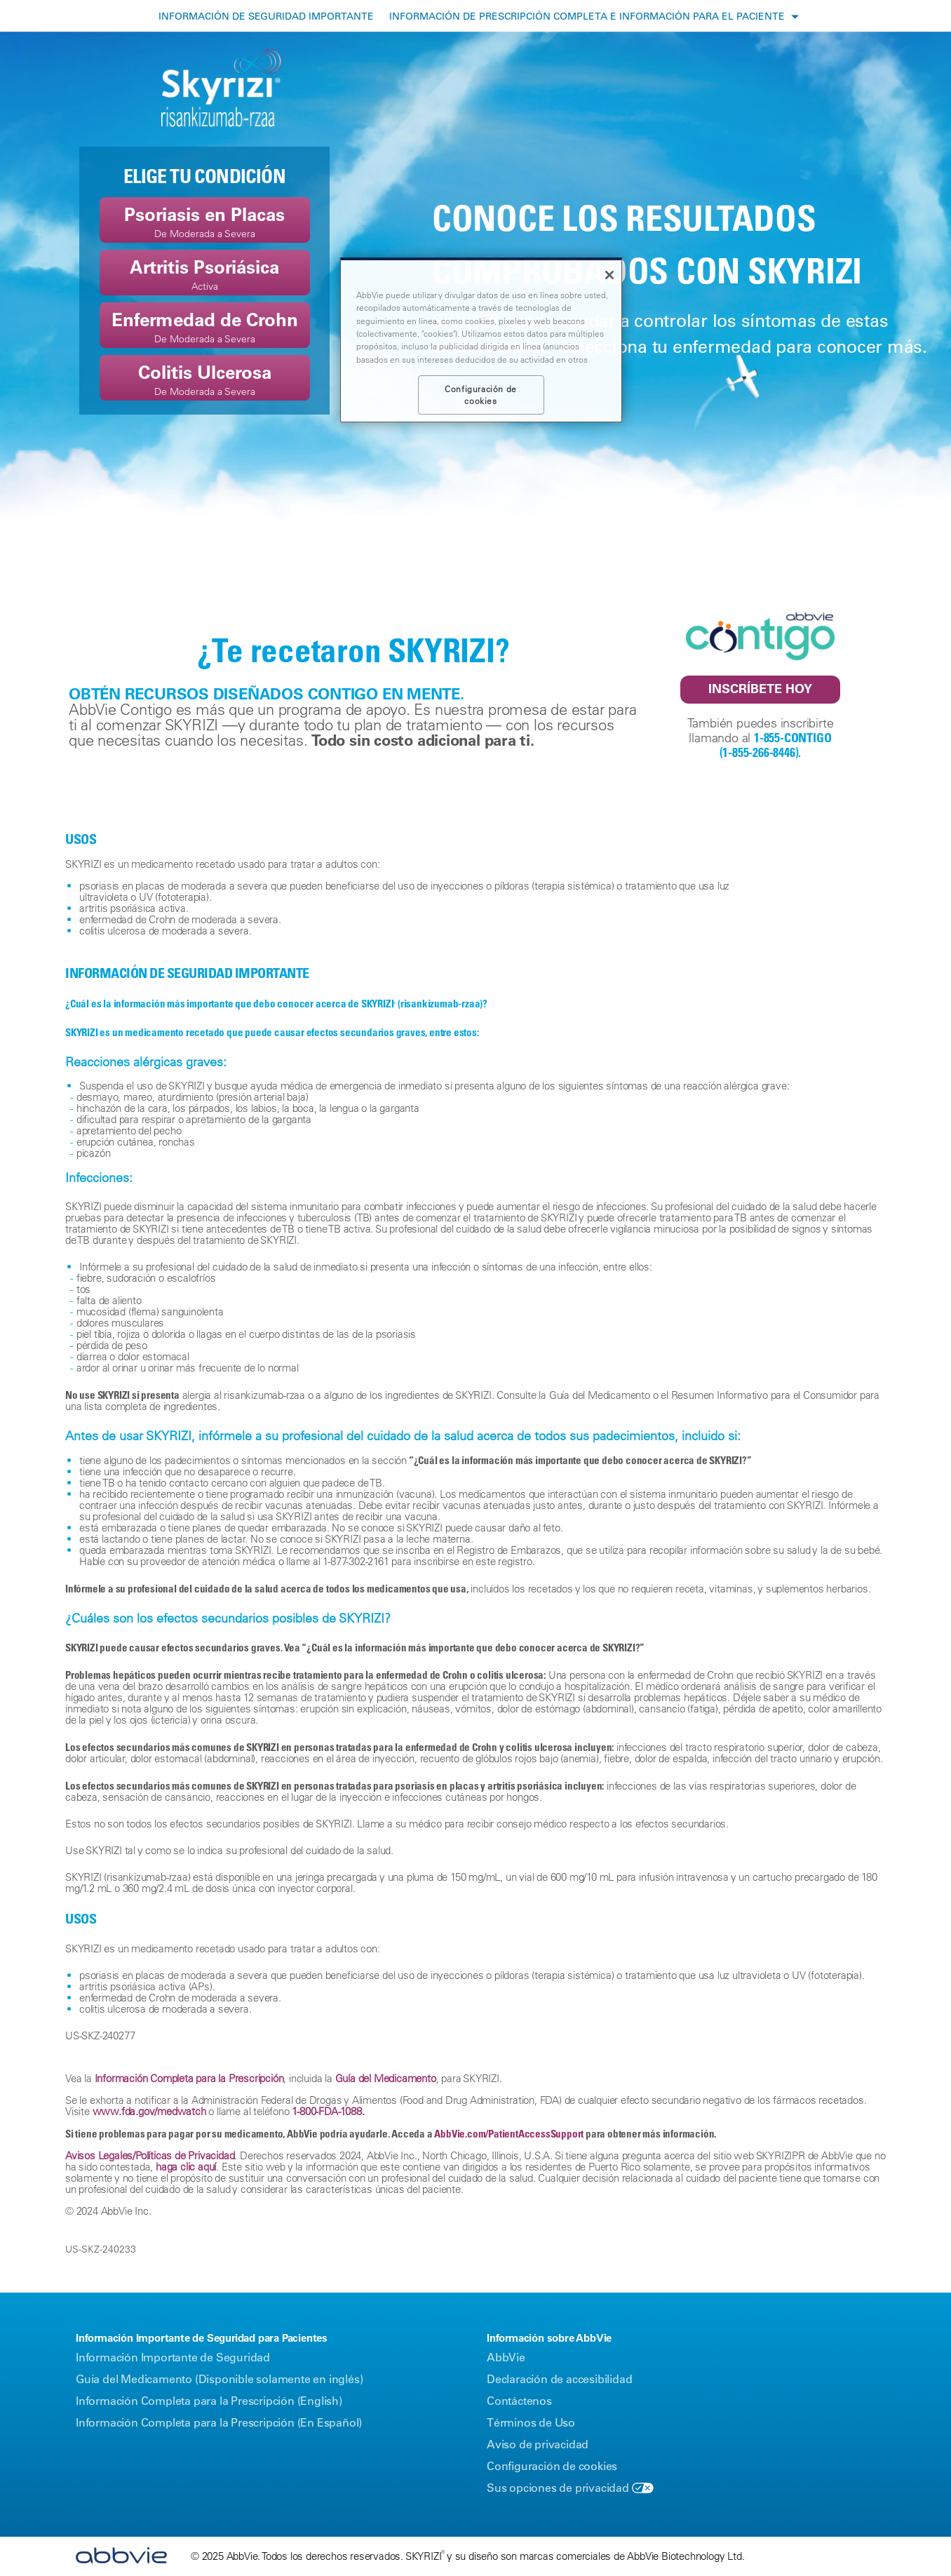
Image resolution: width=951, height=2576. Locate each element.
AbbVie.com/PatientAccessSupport (509, 2133)
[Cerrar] (609, 275)
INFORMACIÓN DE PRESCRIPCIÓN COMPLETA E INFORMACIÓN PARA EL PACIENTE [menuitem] (587, 16)
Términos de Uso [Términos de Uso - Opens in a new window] (531, 2422)
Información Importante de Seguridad (173, 2357)
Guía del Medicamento (385, 2078)
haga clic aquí (186, 2166)
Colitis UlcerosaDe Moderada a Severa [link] (204, 379)
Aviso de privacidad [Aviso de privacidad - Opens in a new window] (537, 2444)
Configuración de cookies (552, 2466)
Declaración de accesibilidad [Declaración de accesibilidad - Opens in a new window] (559, 2379)
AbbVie (506, 2357)
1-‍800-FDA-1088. (328, 2111)
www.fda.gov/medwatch (149, 2111)
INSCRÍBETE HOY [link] (760, 688)
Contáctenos (519, 2401)
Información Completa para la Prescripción (189, 2078)
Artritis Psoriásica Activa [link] (204, 274)
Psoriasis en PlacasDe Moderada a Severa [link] (204, 221)
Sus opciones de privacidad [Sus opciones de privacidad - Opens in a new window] (558, 2488)
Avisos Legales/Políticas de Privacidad (149, 2155)
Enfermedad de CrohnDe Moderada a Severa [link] (205, 326)
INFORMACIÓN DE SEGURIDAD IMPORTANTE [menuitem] (266, 16)
